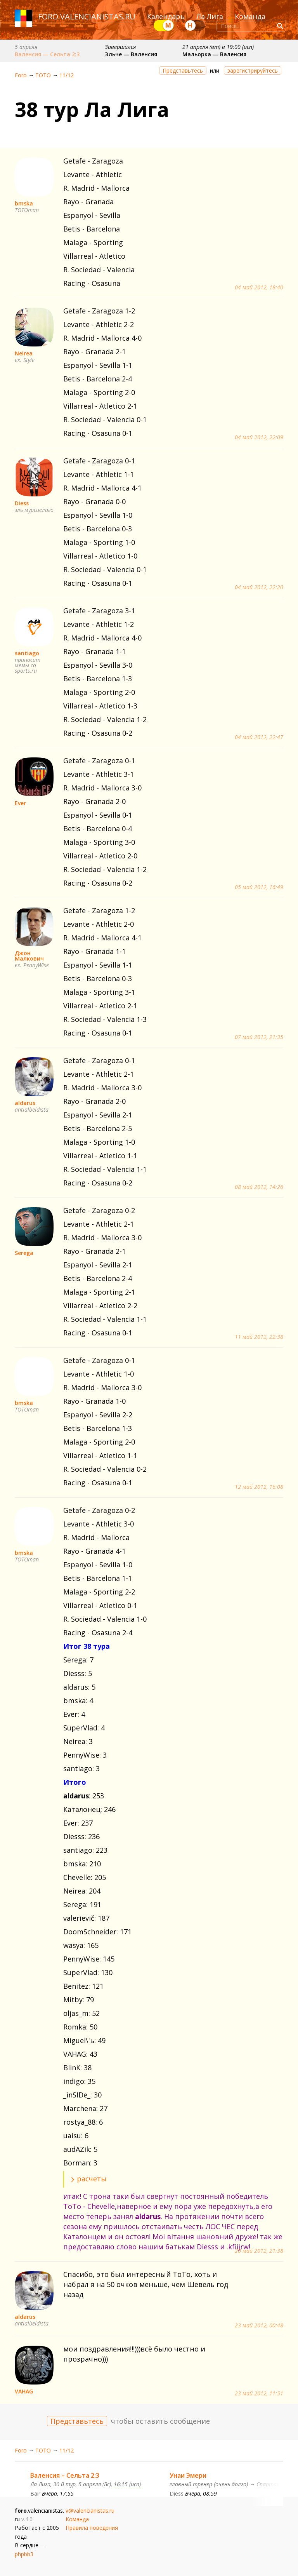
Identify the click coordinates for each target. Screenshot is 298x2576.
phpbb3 (24, 2554)
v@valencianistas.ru (90, 2510)
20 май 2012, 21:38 (259, 2251)
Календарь (166, 16)
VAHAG (24, 2391)
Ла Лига (209, 16)
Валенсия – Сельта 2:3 (64, 2475)
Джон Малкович (29, 955)
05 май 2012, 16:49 (259, 887)
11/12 (66, 75)
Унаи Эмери (188, 2475)
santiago (27, 653)
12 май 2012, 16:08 (259, 1487)
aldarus (25, 1103)
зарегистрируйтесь (252, 70)
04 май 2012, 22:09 (259, 437)
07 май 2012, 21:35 (259, 1037)
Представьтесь (183, 70)
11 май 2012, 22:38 (259, 1337)
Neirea (24, 353)
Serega (24, 1253)
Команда (250, 16)
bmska (24, 203)
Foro (21, 75)
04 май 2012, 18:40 (259, 287)
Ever (20, 803)
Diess (22, 503)
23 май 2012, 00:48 (259, 2325)
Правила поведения (92, 2527)
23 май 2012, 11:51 (259, 2393)
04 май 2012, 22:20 (259, 587)
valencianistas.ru (97, 16)
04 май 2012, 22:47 (259, 737)
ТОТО (43, 75)
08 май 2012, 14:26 (259, 1187)
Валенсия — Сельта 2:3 (47, 54)
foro (48, 16)
